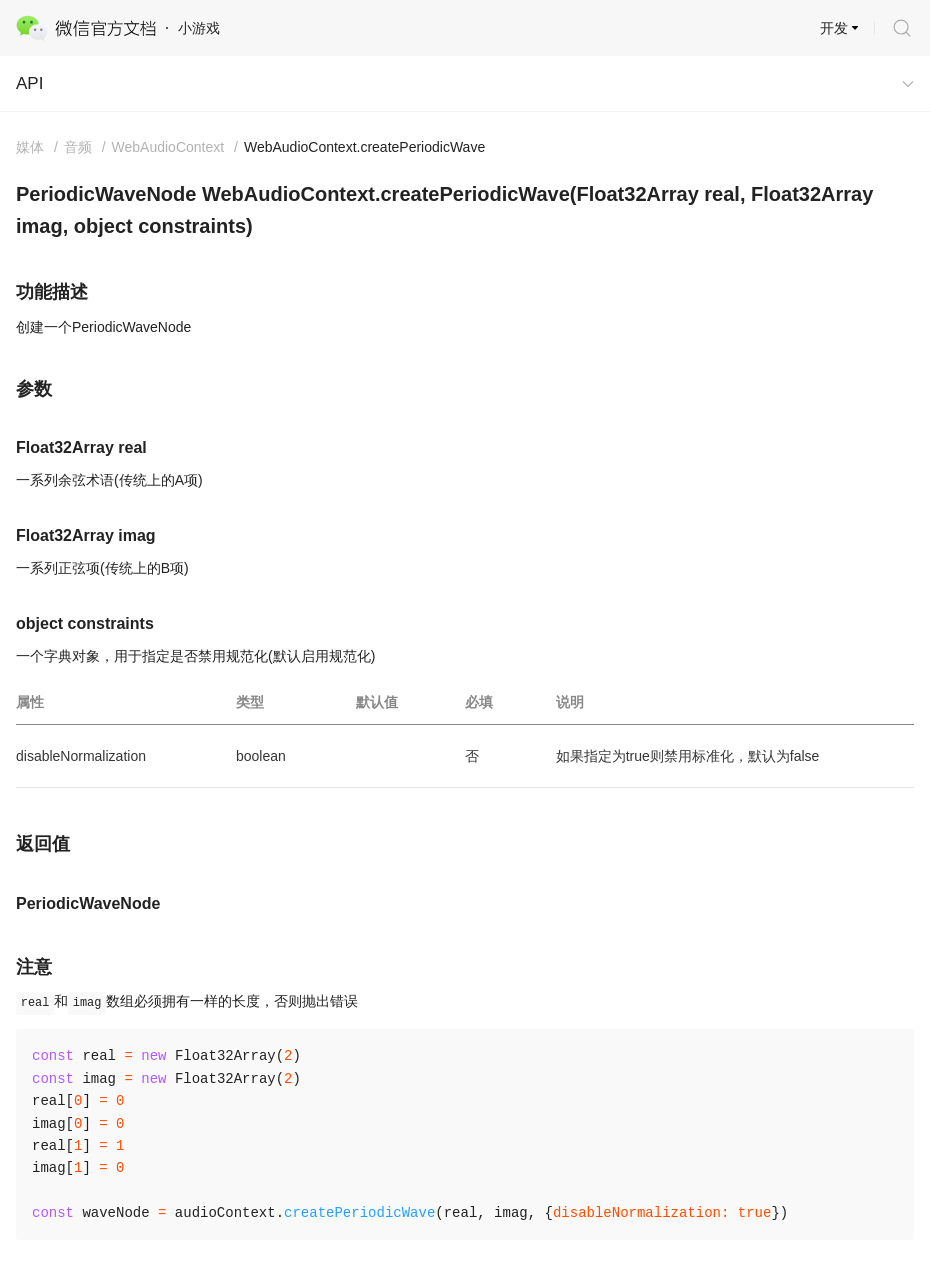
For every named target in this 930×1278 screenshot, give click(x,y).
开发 (834, 28)
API (29, 83)
